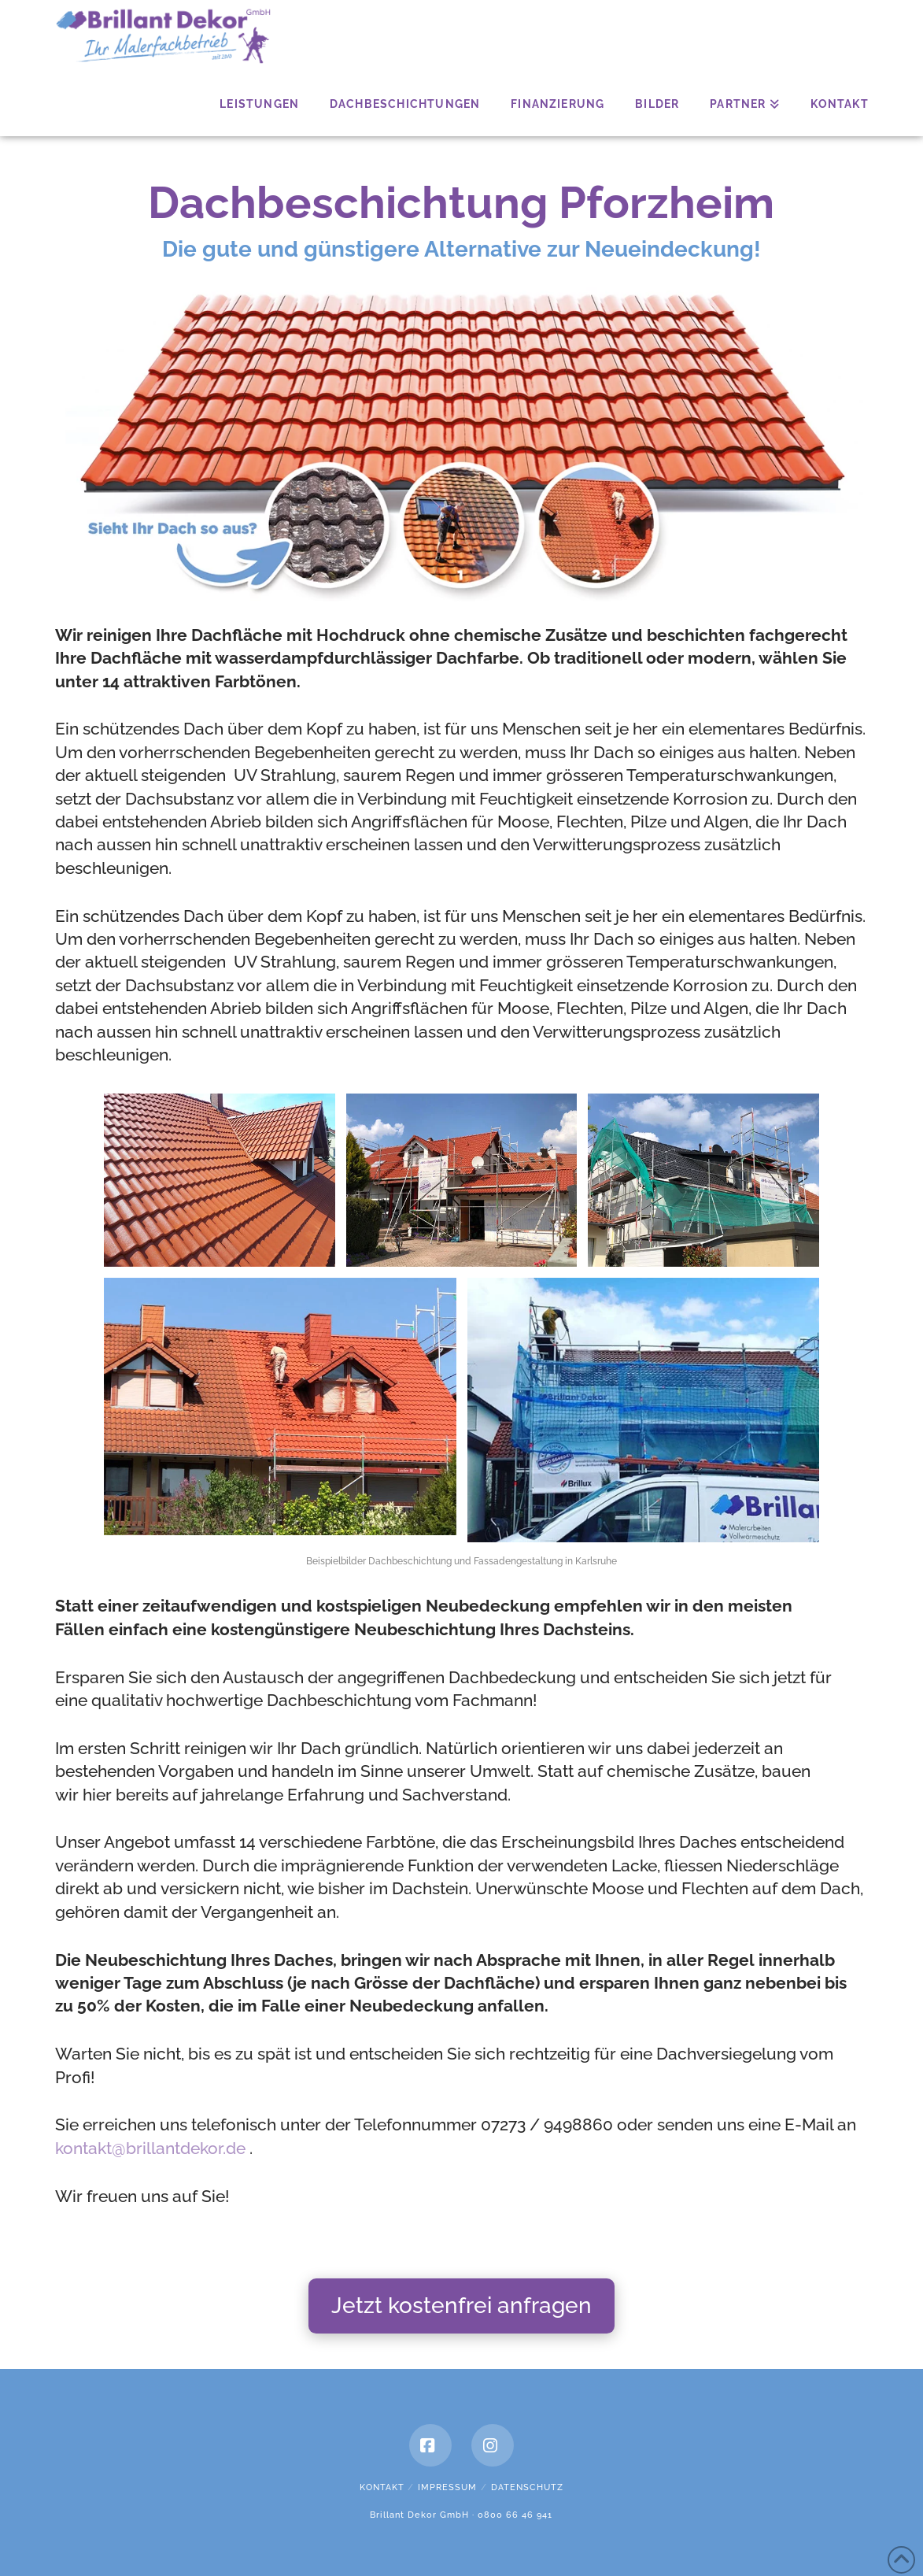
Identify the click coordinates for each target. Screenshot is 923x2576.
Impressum (447, 2487)
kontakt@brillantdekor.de (150, 2148)
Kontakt (382, 2487)
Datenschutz (527, 2487)
